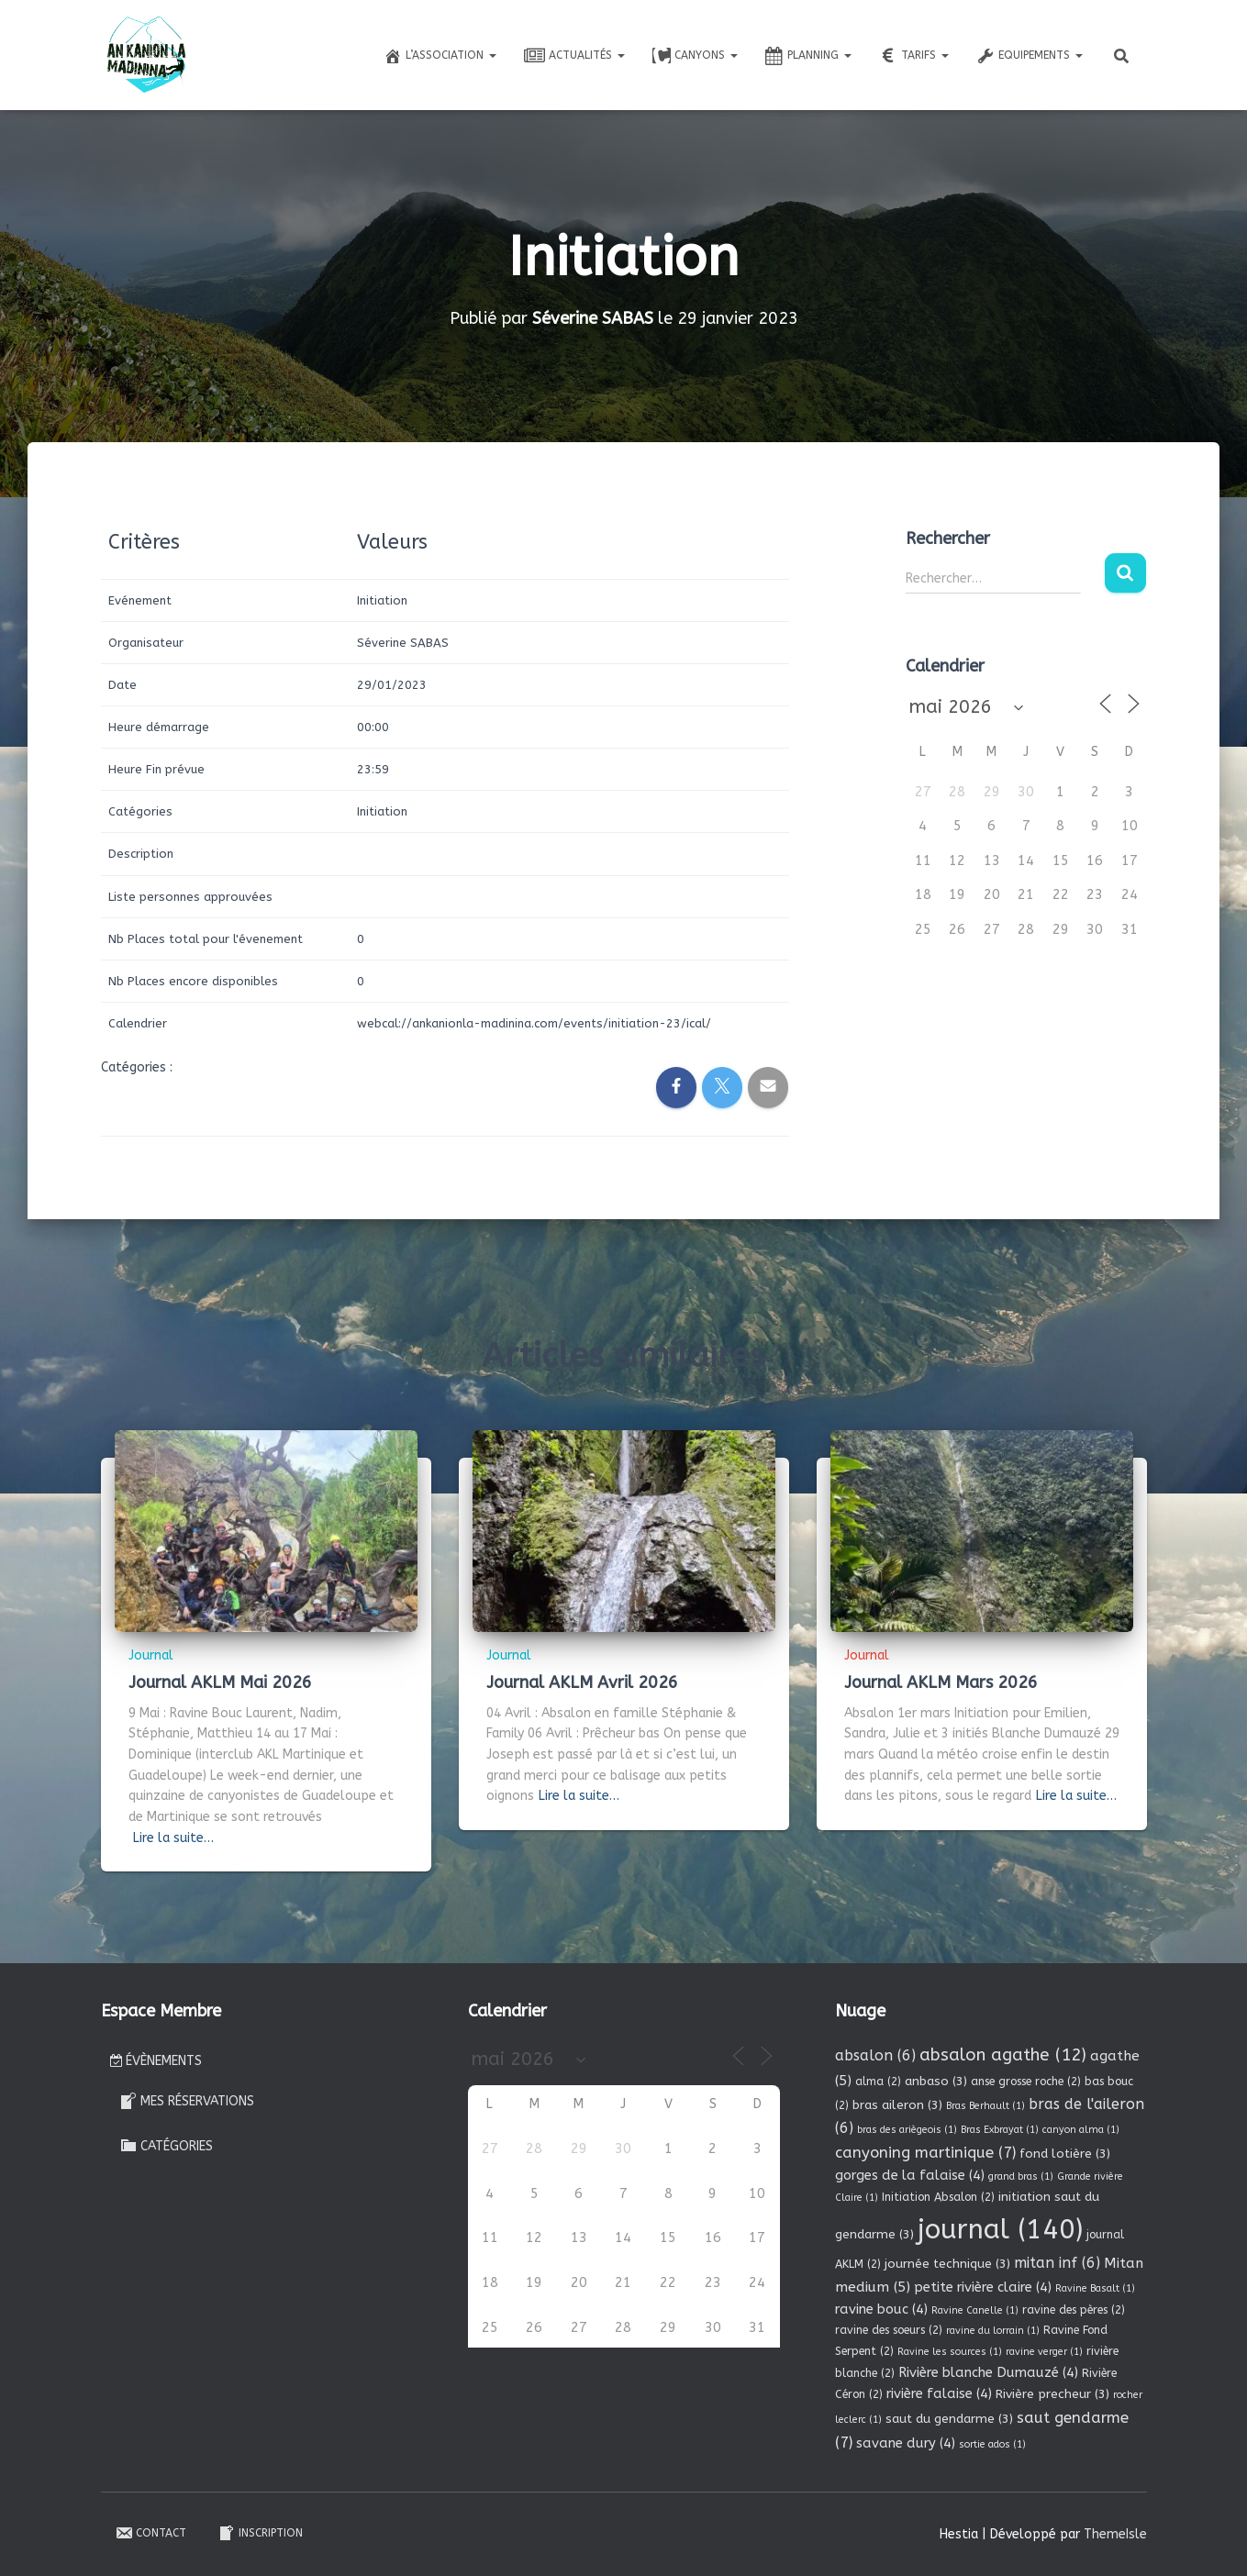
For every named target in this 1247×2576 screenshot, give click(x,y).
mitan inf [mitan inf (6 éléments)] (1057, 2262)
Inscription (260, 2533)
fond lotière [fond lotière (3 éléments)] (1064, 2153)
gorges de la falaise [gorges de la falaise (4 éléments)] (910, 2175)
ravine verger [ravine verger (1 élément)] (1044, 2352)
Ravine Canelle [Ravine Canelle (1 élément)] (975, 2310)
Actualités (574, 56)
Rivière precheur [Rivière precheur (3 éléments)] (1052, 2394)
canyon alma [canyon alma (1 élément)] (1080, 2130)
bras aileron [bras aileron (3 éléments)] (897, 2105)
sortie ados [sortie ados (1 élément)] (992, 2444)
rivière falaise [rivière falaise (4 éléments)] (939, 2393)
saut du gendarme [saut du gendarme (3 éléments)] (949, 2418)
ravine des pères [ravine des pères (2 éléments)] (1073, 2310)
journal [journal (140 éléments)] (1000, 2230)
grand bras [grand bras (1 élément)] (1020, 2176)
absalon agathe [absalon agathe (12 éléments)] (1002, 2055)
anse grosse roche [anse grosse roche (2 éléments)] (1026, 2081)
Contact (150, 2533)
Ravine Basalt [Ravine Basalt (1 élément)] (1095, 2288)
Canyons (695, 56)
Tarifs (914, 56)
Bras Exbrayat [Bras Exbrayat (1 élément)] (1000, 2130)
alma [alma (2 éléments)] (878, 2081)
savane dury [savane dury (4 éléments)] (905, 2443)
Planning (808, 56)
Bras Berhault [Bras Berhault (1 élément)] (985, 2106)
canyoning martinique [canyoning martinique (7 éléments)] (925, 2152)
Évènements (156, 2061)
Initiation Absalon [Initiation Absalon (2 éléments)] (938, 2197)
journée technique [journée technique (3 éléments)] (947, 2263)
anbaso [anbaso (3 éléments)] (936, 2081)
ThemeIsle (1115, 2534)
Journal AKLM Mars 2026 (941, 1682)
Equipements (1029, 56)
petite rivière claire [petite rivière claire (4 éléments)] (983, 2287)
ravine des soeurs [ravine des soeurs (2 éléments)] (888, 2330)
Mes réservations (186, 2101)
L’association (440, 56)
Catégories (166, 2145)
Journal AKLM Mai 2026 (220, 1682)
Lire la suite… (173, 1838)
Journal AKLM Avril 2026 (582, 1682)
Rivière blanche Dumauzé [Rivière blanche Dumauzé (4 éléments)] (988, 2372)
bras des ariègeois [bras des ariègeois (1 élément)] (907, 2130)
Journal (150, 1655)
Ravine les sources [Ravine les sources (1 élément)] (949, 2352)
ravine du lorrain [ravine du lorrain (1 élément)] (993, 2331)
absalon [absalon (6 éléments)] (875, 2055)
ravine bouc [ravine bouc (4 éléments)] (881, 2309)
